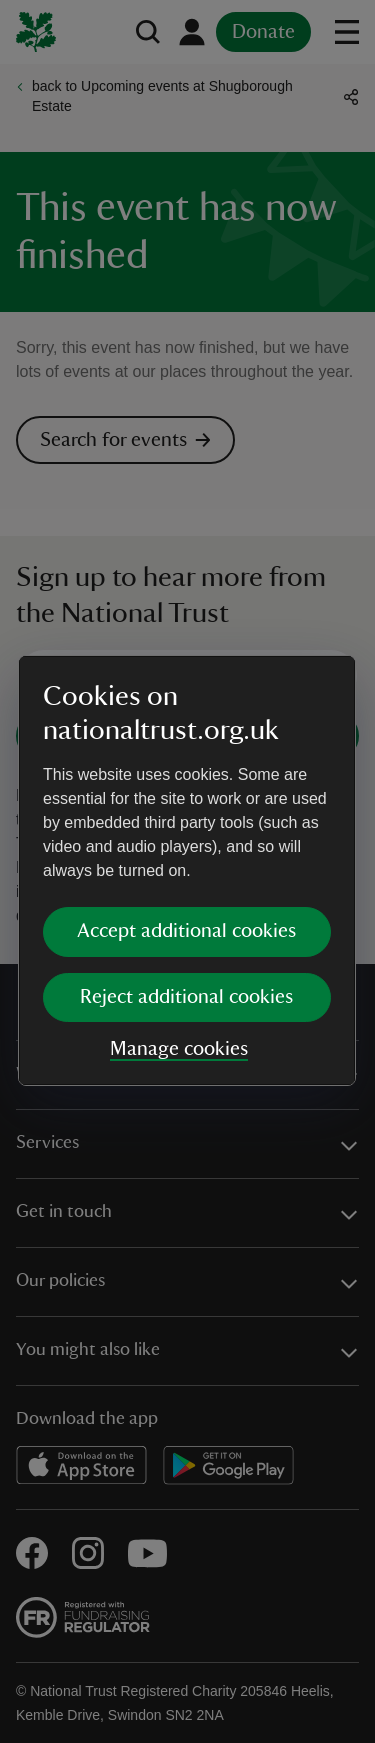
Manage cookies (179, 1049)
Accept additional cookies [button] (186, 931)
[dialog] (187, 870)
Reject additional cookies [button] (186, 997)
